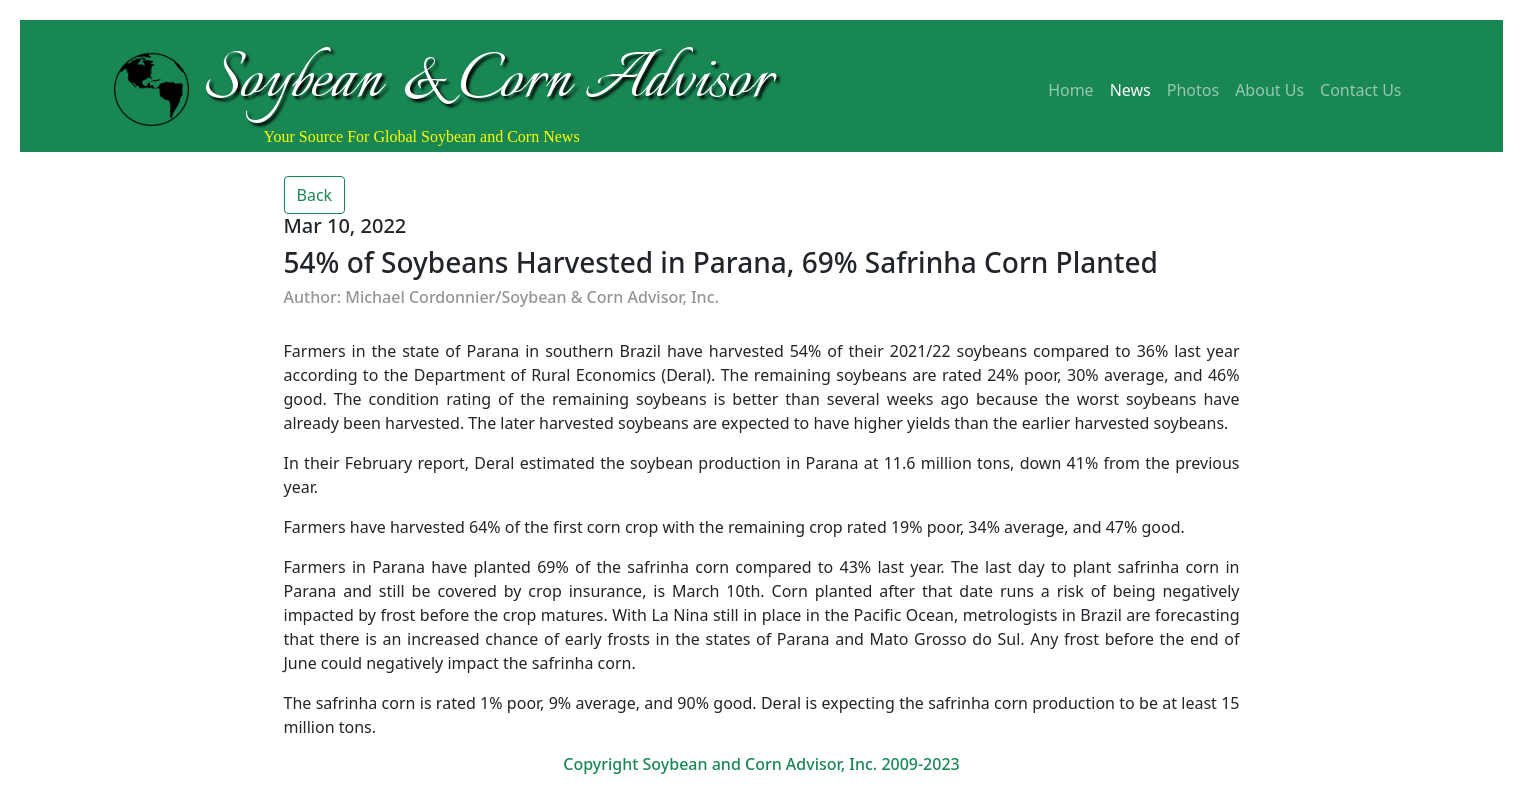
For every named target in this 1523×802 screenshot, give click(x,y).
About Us (1269, 90)
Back (315, 195)
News (1130, 90)
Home (1071, 90)
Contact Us (1360, 90)
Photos (1193, 90)
